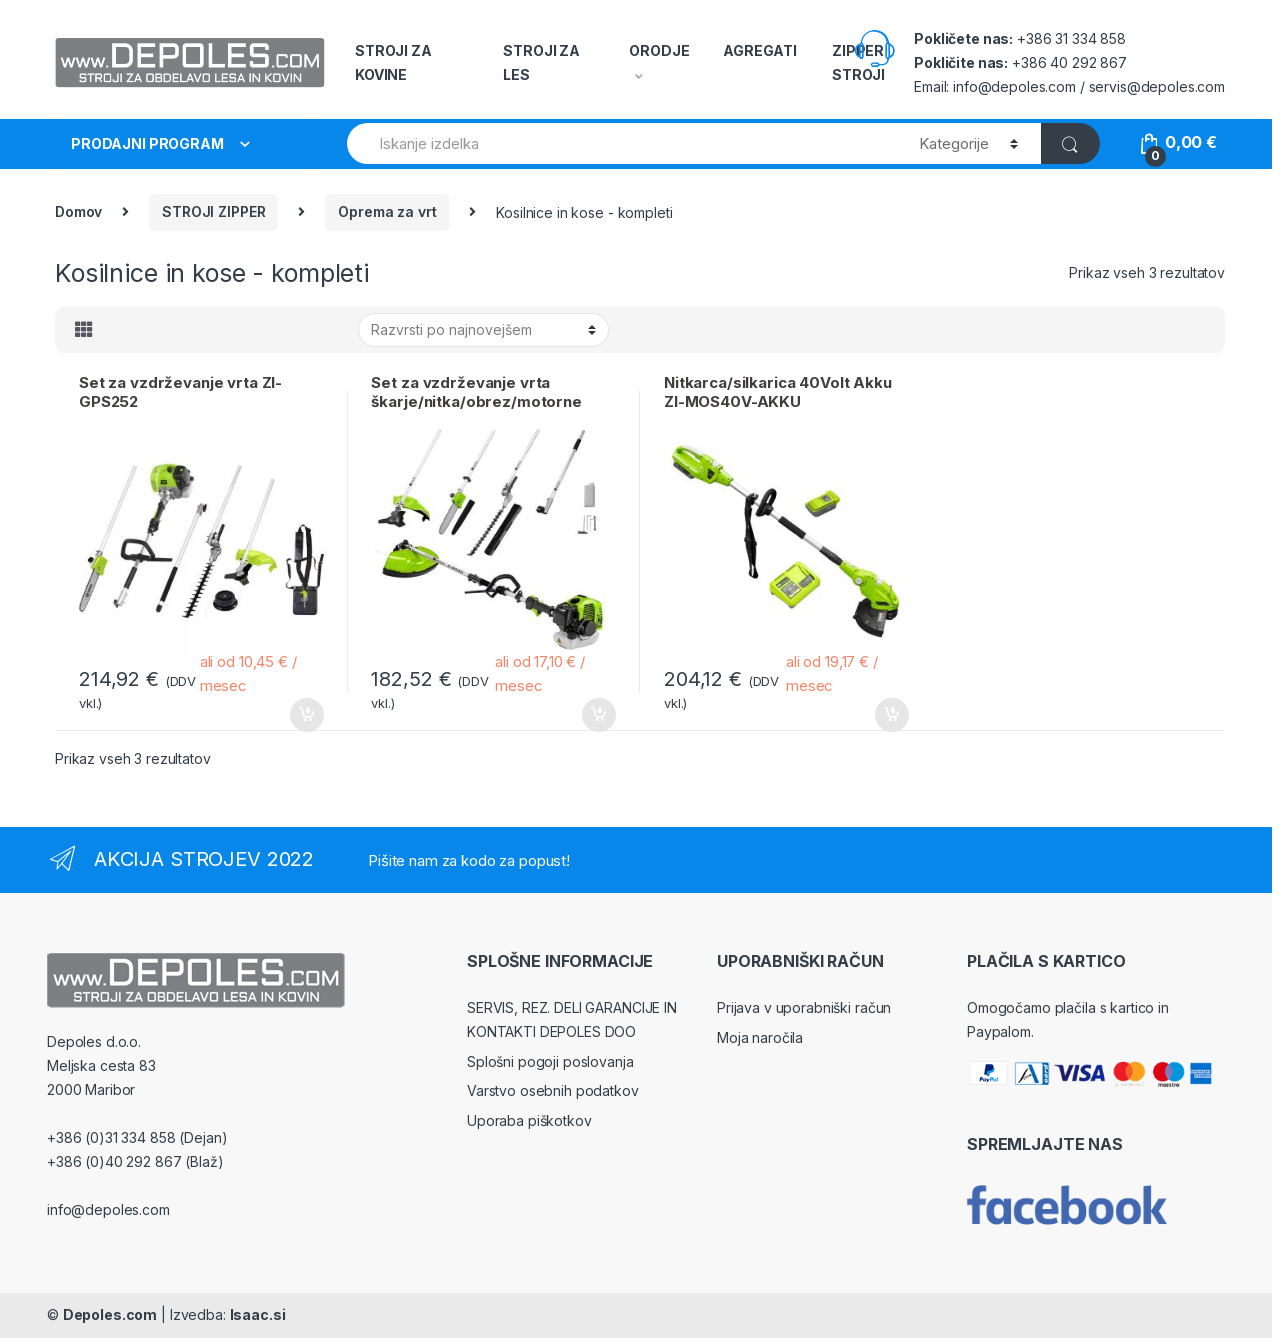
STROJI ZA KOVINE (393, 62)
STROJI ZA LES (541, 62)
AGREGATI (760, 50)
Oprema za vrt (387, 211)
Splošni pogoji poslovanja (550, 1061)
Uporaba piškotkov (529, 1120)
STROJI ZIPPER (213, 211)
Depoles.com (110, 1314)
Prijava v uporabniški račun (804, 1007)
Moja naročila (760, 1037)
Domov (78, 211)
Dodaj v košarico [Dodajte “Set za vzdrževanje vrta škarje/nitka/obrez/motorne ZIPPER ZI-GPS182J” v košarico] (598, 715)
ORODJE (659, 50)
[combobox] (621, 143)
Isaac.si (258, 1314)
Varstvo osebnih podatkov (553, 1090)
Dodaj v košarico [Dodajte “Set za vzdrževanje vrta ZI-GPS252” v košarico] (306, 715)
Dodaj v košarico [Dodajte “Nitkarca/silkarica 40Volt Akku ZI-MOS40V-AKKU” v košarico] (891, 715)
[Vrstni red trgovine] (483, 330)
